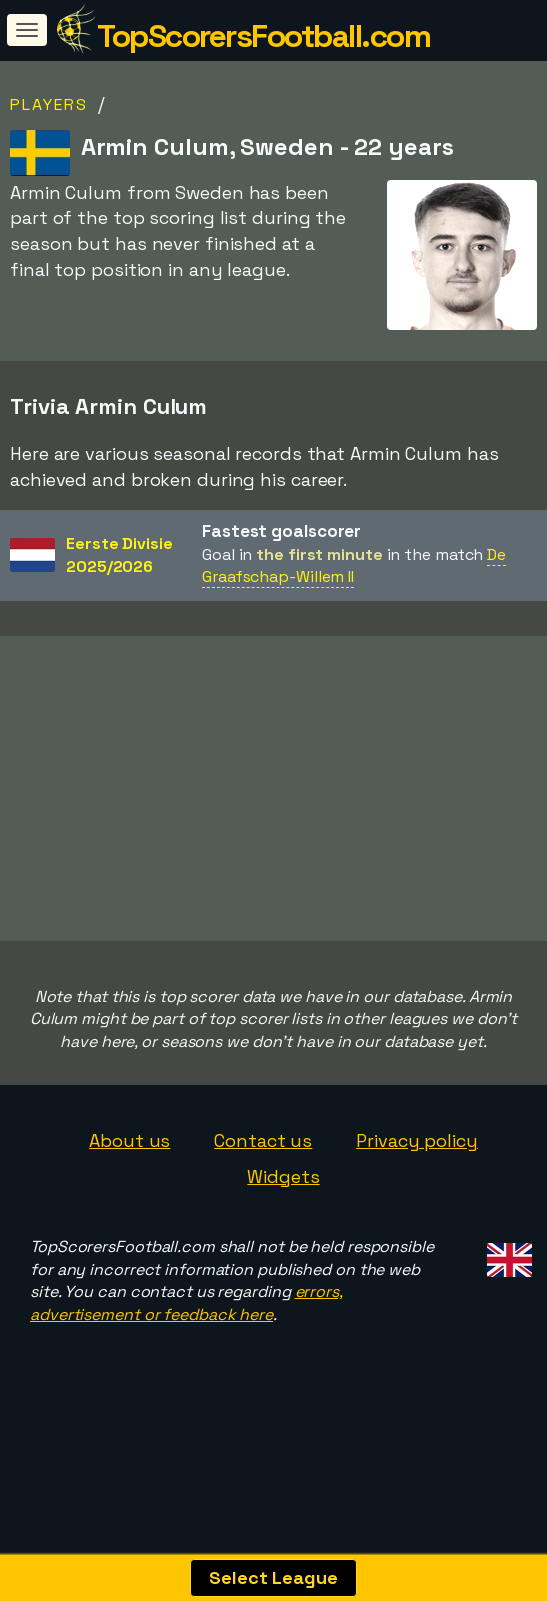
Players (49, 104)
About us (129, 1180)
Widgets (283, 1215)
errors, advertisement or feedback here (186, 1343)
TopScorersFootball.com (263, 36)
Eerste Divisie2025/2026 (119, 555)
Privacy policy (417, 1180)
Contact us (263, 1180)
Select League (273, 1577)
